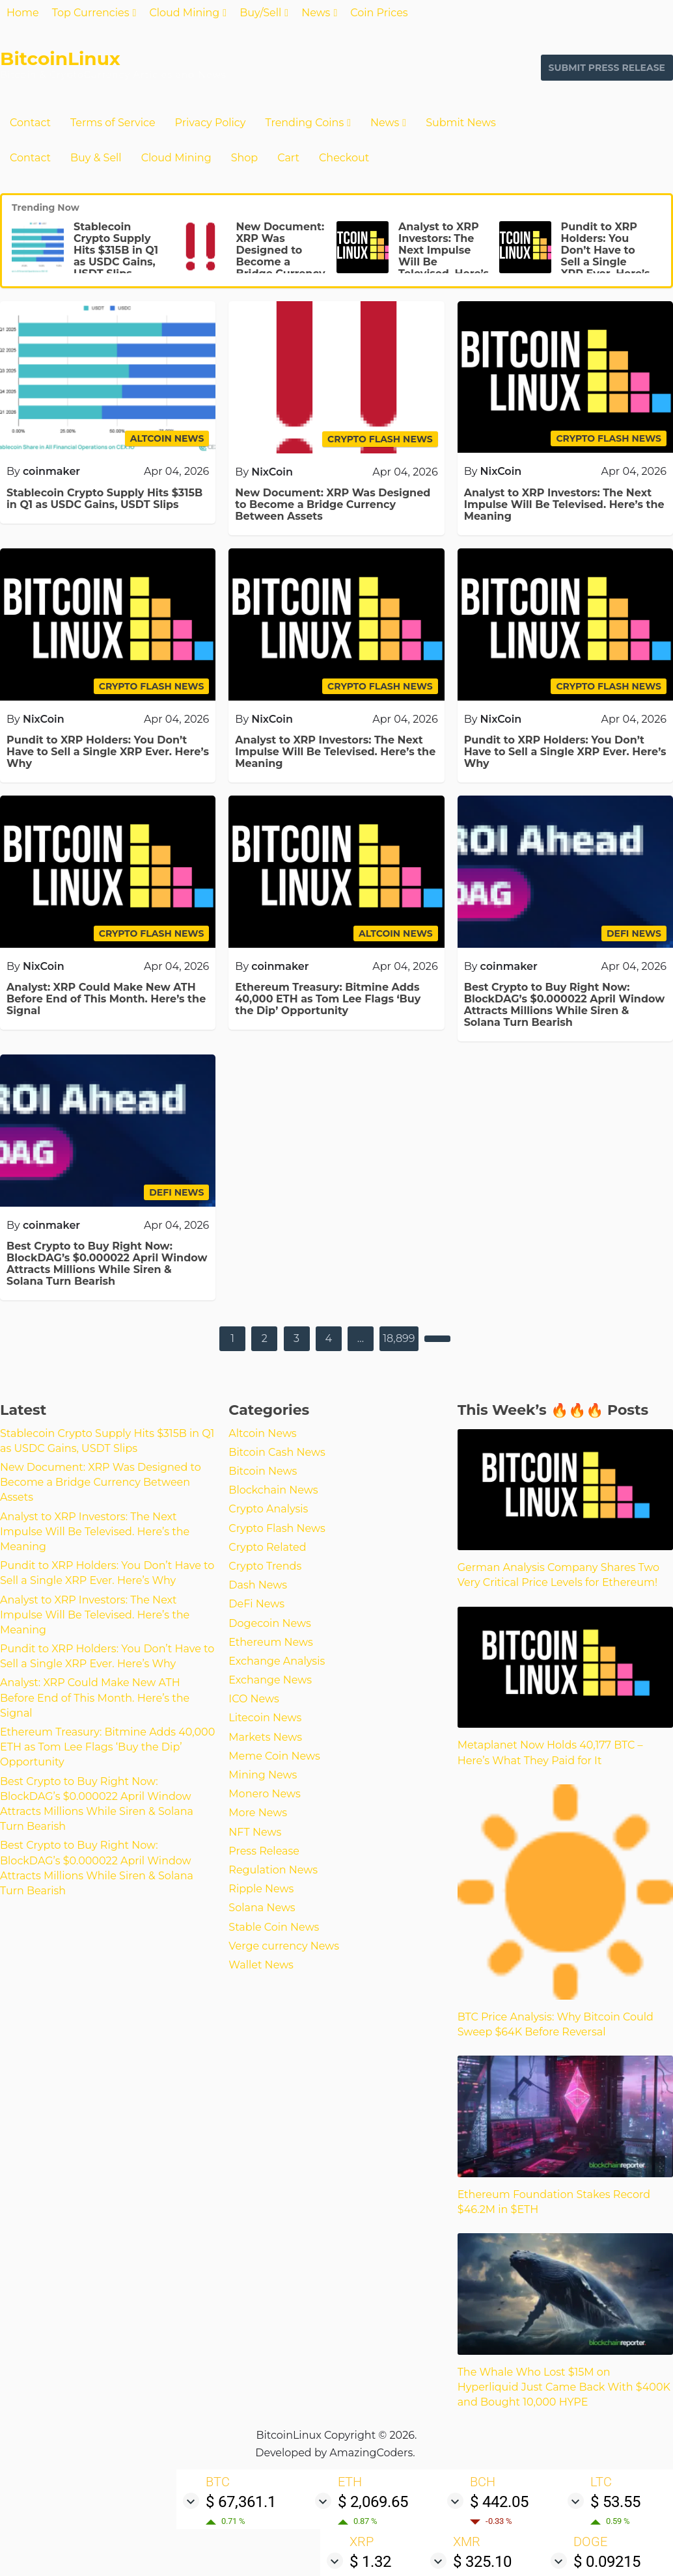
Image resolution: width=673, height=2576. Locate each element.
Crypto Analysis (268, 1509)
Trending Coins (304, 122)
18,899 (399, 1338)
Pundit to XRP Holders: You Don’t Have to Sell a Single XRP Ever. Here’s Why (605, 256)
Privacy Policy (210, 122)
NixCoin (272, 472)
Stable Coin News (273, 1927)
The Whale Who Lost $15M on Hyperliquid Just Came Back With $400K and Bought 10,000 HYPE (564, 2387)
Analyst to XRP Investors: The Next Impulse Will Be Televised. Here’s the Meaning (443, 256)
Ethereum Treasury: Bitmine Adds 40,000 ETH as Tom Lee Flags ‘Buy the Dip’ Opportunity (327, 999)
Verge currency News (283, 1946)
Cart (288, 158)
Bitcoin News (262, 1471)
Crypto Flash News (276, 1528)
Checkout (344, 158)
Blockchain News (273, 1490)
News (315, 13)
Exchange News (270, 1680)
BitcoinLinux (60, 58)
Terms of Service (113, 122)
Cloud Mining (184, 13)
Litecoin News (264, 1717)
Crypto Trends (264, 1566)
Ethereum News (270, 1642)
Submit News (461, 122)
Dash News (257, 1585)
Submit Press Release (607, 68)
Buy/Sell (260, 13)
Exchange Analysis (276, 1661)
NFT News (254, 1832)
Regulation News (273, 1870)
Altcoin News (262, 1433)
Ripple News (261, 1889)
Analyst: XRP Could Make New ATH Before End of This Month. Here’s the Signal (106, 999)
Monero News (264, 1794)
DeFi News (256, 1604)
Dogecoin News (269, 1623)
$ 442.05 (499, 2502)
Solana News (261, 1907)
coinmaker (51, 471)
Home (23, 13)
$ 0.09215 (606, 2562)
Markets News (265, 1737)
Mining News (262, 1775)
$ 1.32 (370, 2562)
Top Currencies (91, 13)
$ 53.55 (615, 2502)
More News (257, 1812)
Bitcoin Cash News (276, 1452)
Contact (30, 122)
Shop (244, 158)
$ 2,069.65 (373, 2502)
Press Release (263, 1851)
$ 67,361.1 (241, 2502)
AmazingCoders (371, 2453)
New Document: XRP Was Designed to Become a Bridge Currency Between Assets (280, 256)
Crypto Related (267, 1547)
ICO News (253, 1699)
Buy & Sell (96, 158)
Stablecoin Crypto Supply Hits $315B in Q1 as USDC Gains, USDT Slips (116, 250)
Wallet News (261, 1965)
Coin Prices (378, 13)
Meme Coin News (274, 1756)
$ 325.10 (482, 2562)
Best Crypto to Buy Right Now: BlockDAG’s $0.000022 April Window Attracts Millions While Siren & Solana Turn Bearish (564, 1004)
